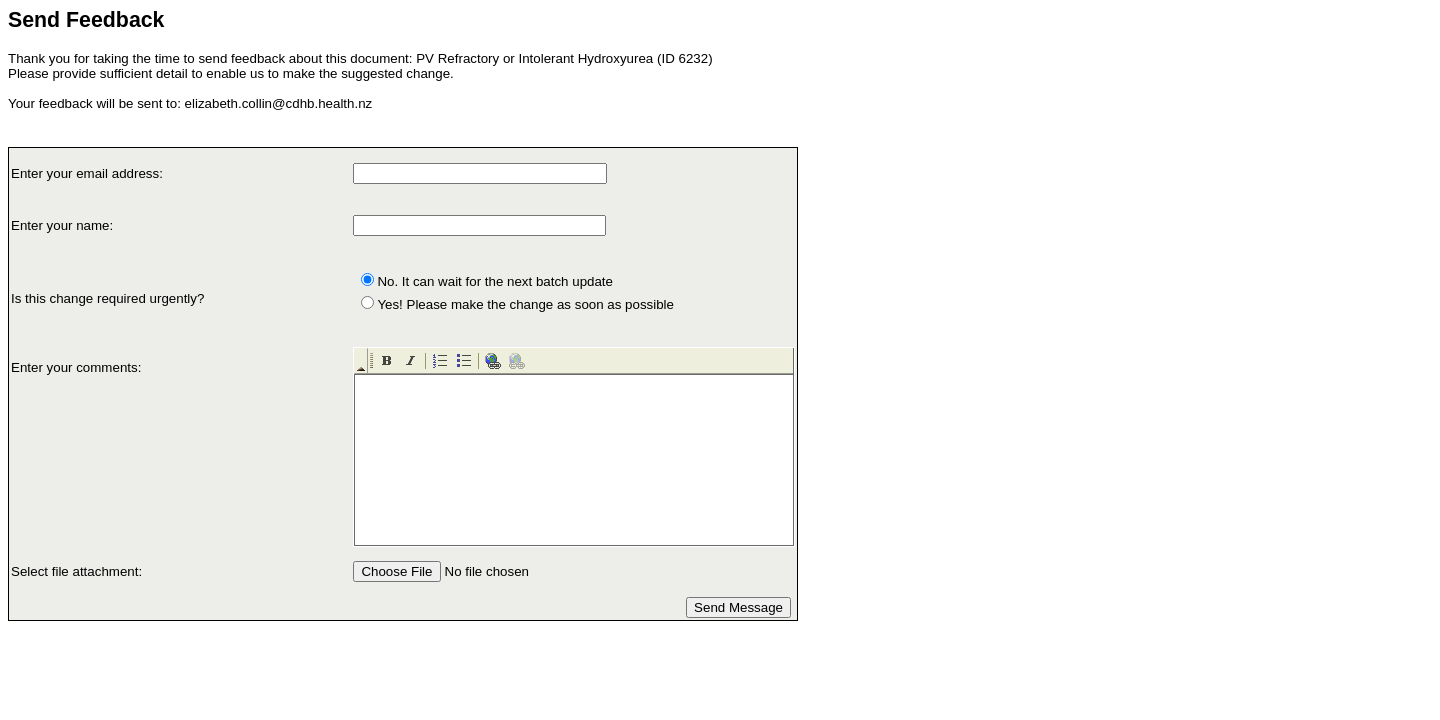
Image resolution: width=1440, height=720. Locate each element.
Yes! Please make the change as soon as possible (525, 304)
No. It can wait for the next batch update (495, 281)
